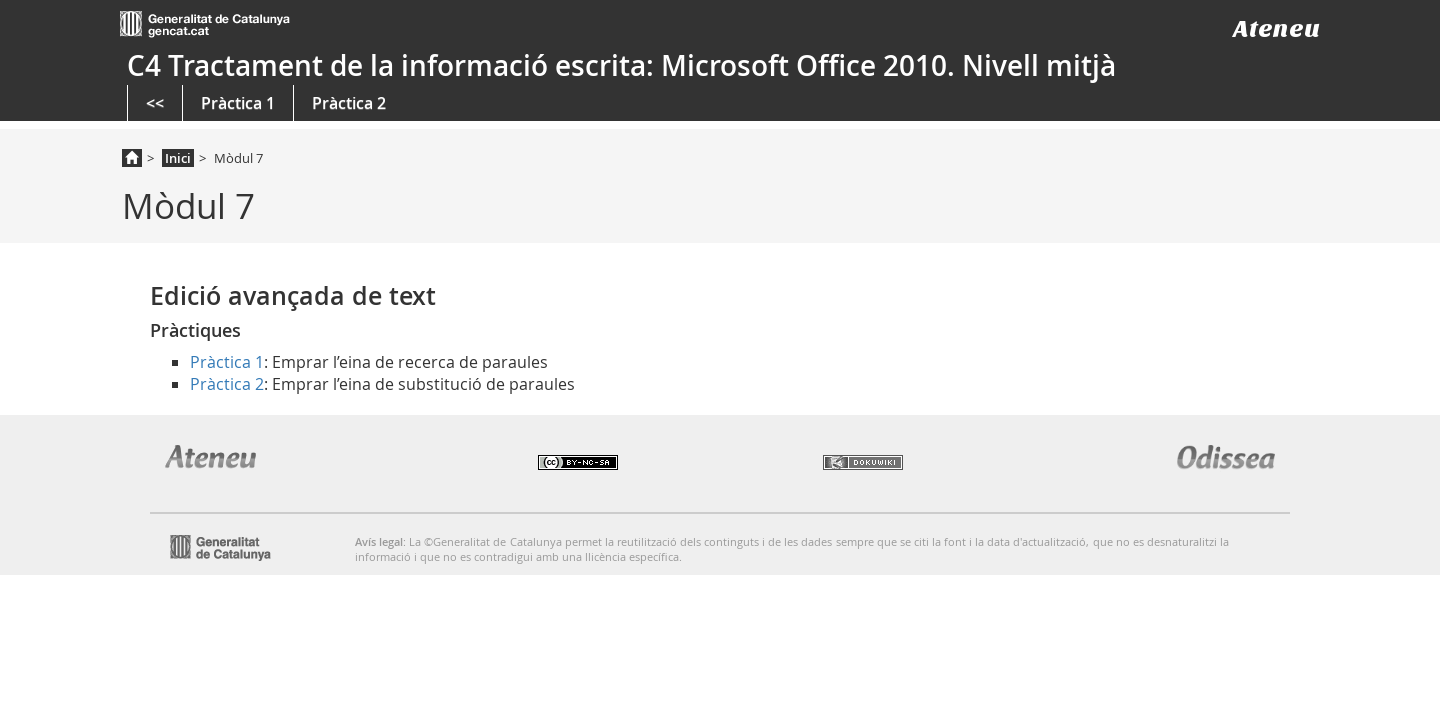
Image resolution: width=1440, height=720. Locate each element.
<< (155, 103)
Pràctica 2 (349, 103)
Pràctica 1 (238, 103)
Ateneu (1276, 28)
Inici (178, 158)
